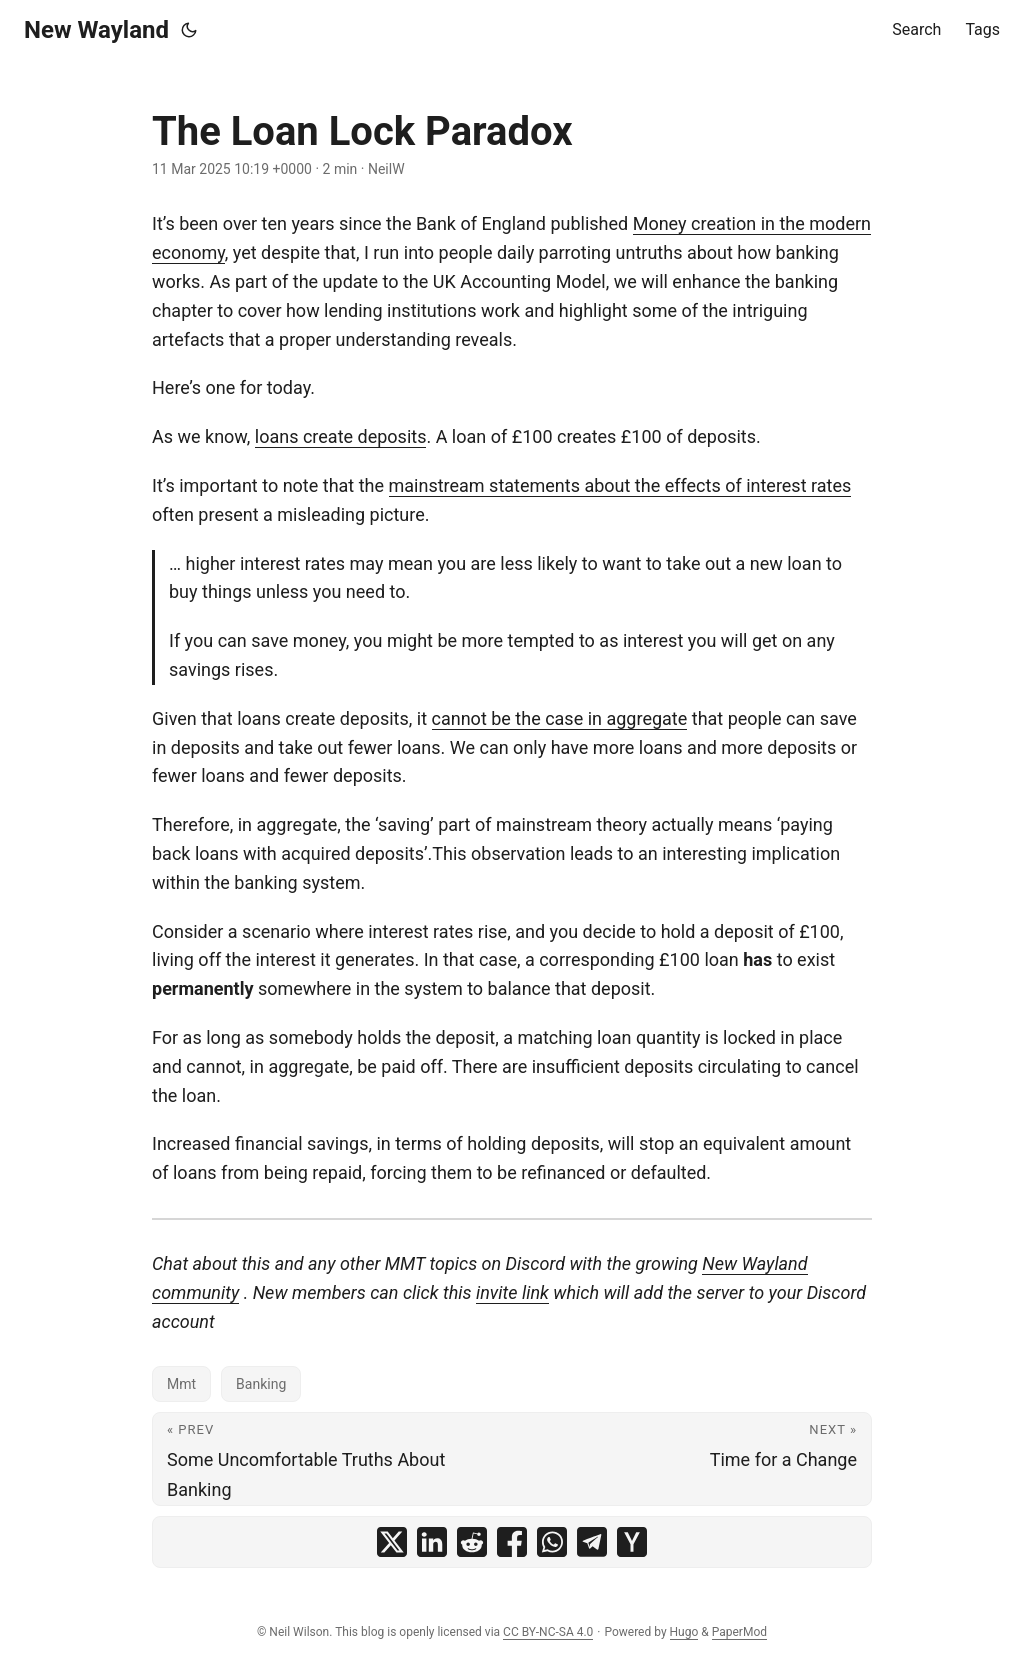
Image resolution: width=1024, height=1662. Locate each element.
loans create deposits (341, 436)
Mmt (181, 1384)
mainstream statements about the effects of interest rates (620, 485)
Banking (261, 1384)
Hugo (684, 1632)
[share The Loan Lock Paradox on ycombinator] (632, 1542)
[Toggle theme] (189, 30)
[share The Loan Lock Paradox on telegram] (592, 1542)
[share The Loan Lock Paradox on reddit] (472, 1542)
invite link (512, 1292)
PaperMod (739, 1632)
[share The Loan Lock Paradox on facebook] (512, 1542)
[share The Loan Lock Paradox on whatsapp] (552, 1542)
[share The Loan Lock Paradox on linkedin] (432, 1542)
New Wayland (96, 30)
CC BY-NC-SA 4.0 (548, 1632)
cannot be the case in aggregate (560, 718)
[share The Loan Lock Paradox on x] (392, 1542)
